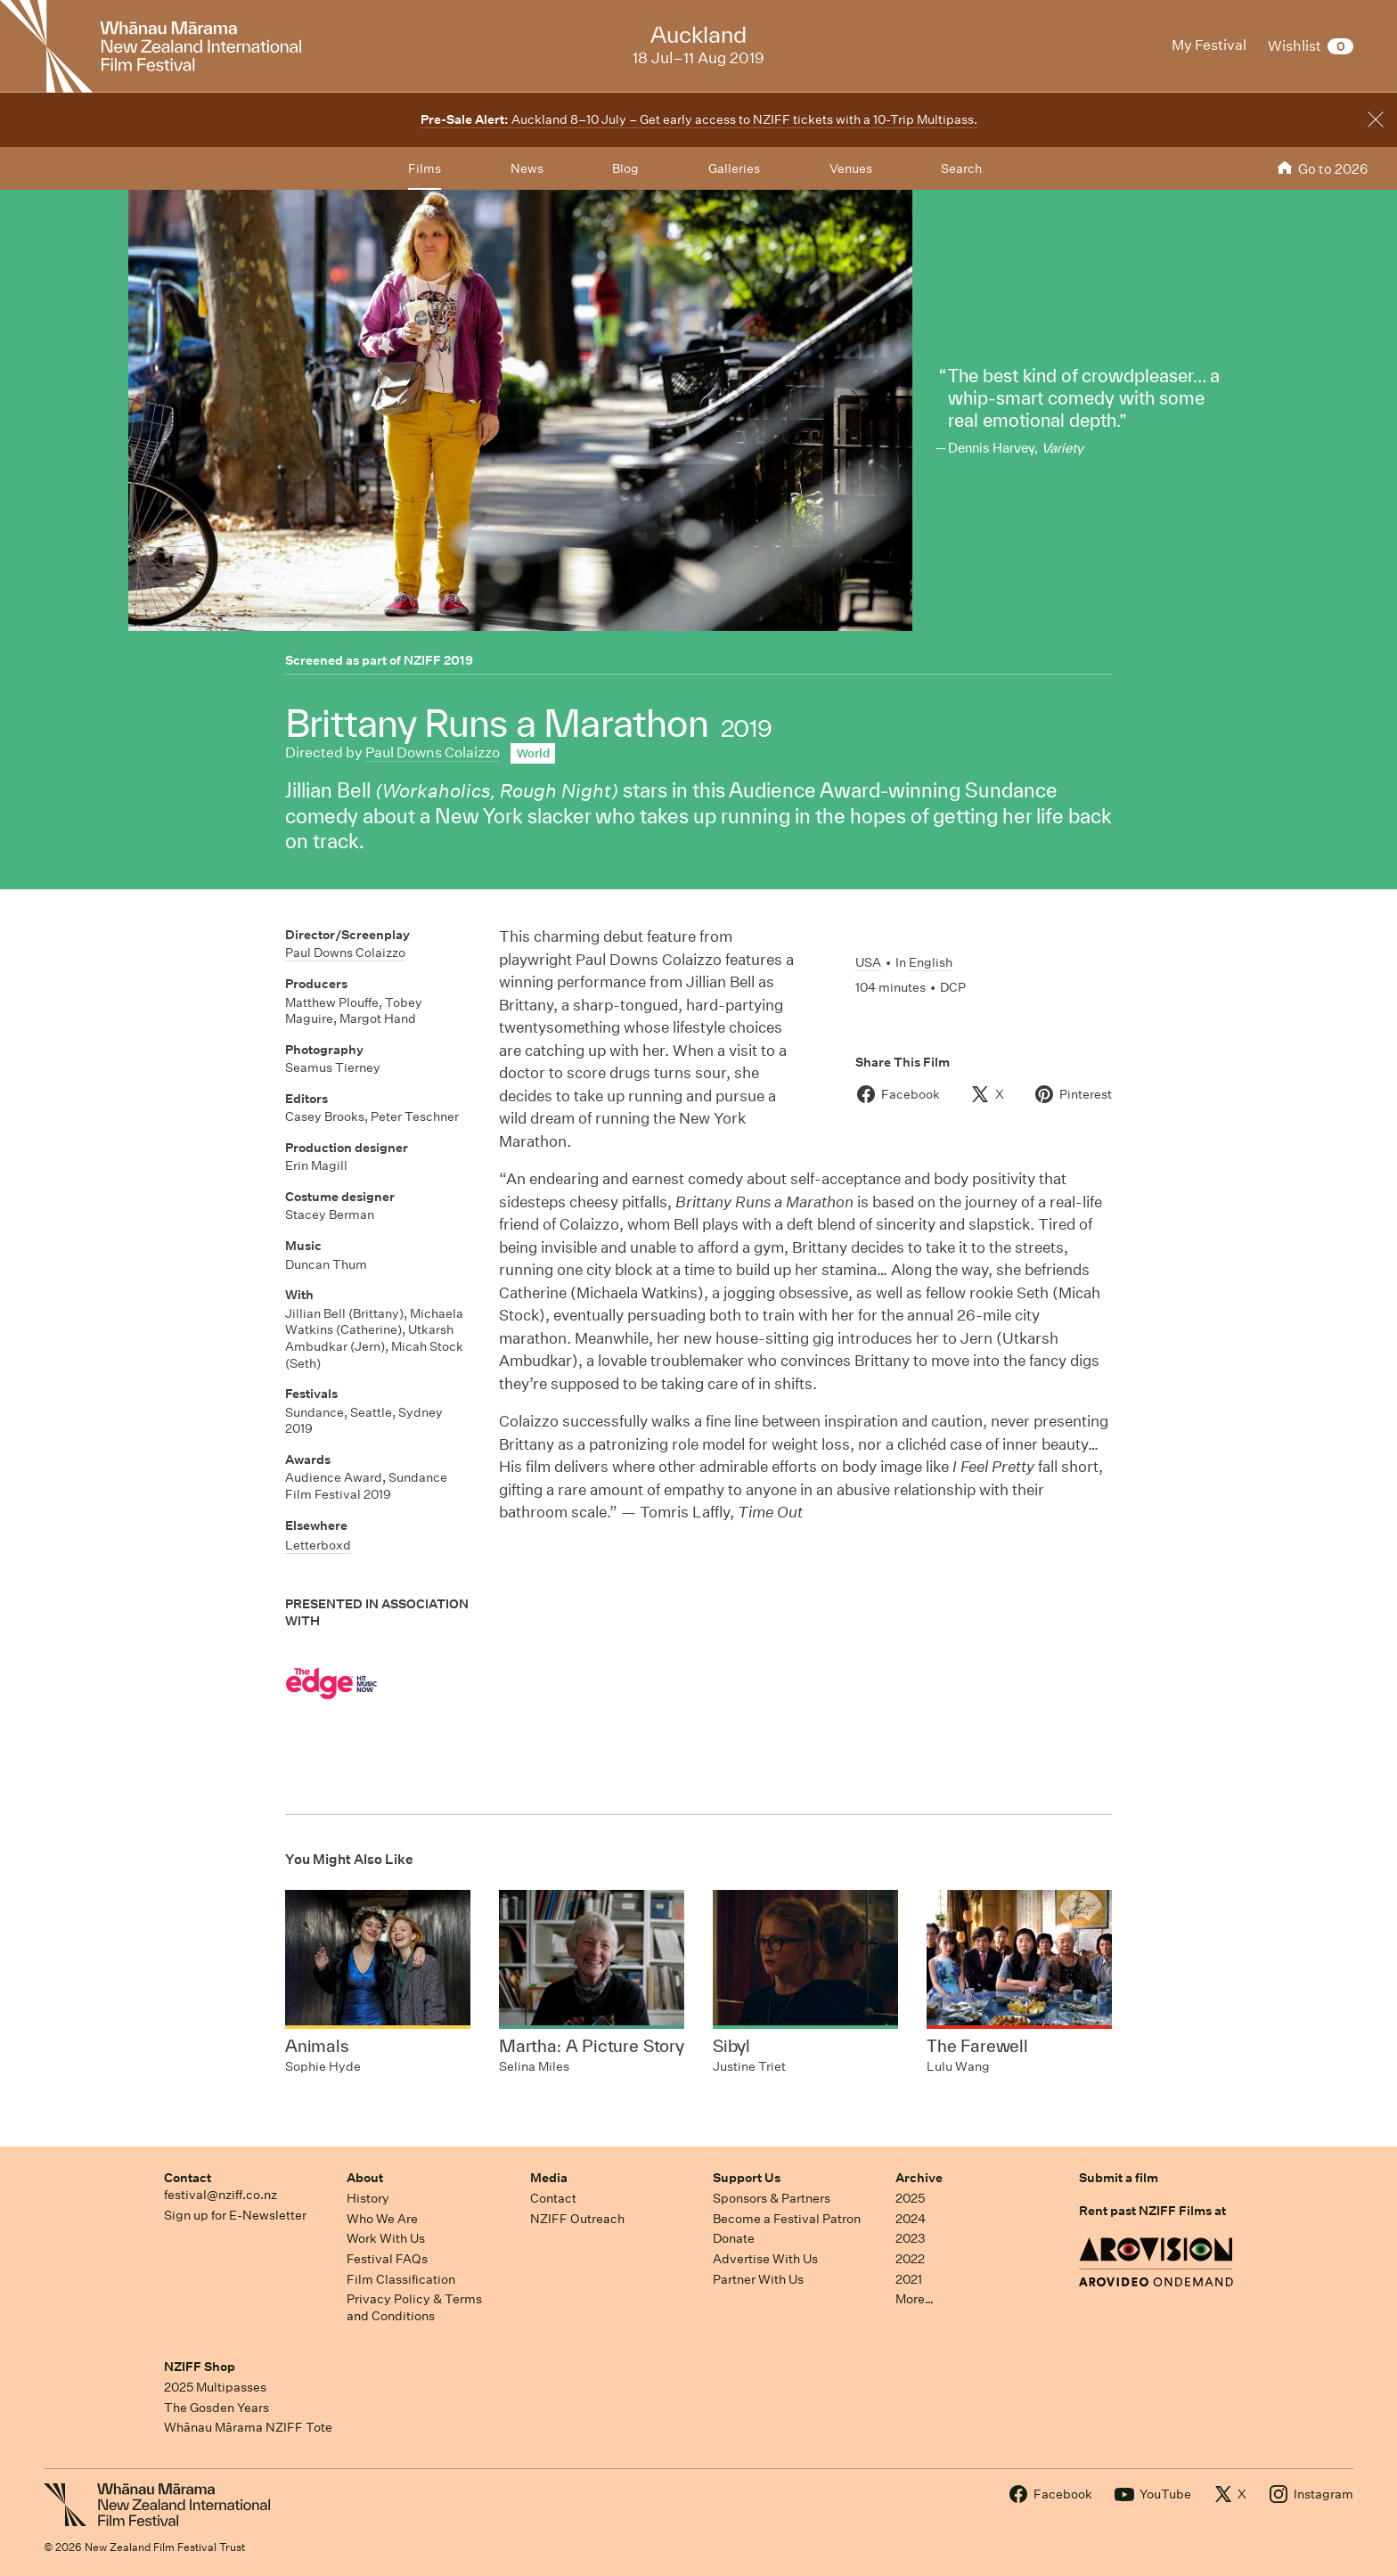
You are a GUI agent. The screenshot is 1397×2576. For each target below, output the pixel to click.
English (930, 962)
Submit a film (1118, 2178)
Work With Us (386, 2238)
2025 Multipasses (215, 2387)
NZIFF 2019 (438, 660)
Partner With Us (758, 2279)
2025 (910, 2198)
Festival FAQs (387, 2259)
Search (961, 168)
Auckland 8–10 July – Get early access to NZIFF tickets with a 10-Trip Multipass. (699, 119)
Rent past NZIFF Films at (1152, 2211)
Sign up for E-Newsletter (235, 2215)
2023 (910, 2238)
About (365, 2178)
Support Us (746, 2178)
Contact (187, 2178)
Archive (919, 2178)
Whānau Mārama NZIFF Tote (248, 2427)
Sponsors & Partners (771, 2198)
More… (914, 2299)
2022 (910, 2259)
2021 (908, 2279)
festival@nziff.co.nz (220, 2195)
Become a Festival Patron (787, 2219)
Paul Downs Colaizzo (432, 752)
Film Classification (401, 2279)
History (368, 2198)
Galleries (734, 168)
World (533, 753)
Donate (734, 2238)
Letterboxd (318, 1545)
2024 (910, 2219)
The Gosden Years (216, 2408)
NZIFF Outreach (577, 2219)
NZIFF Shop (199, 2367)
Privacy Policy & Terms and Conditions (414, 2307)
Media (549, 2178)
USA (868, 962)
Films (424, 168)
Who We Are (382, 2219)
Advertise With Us (765, 2259)
